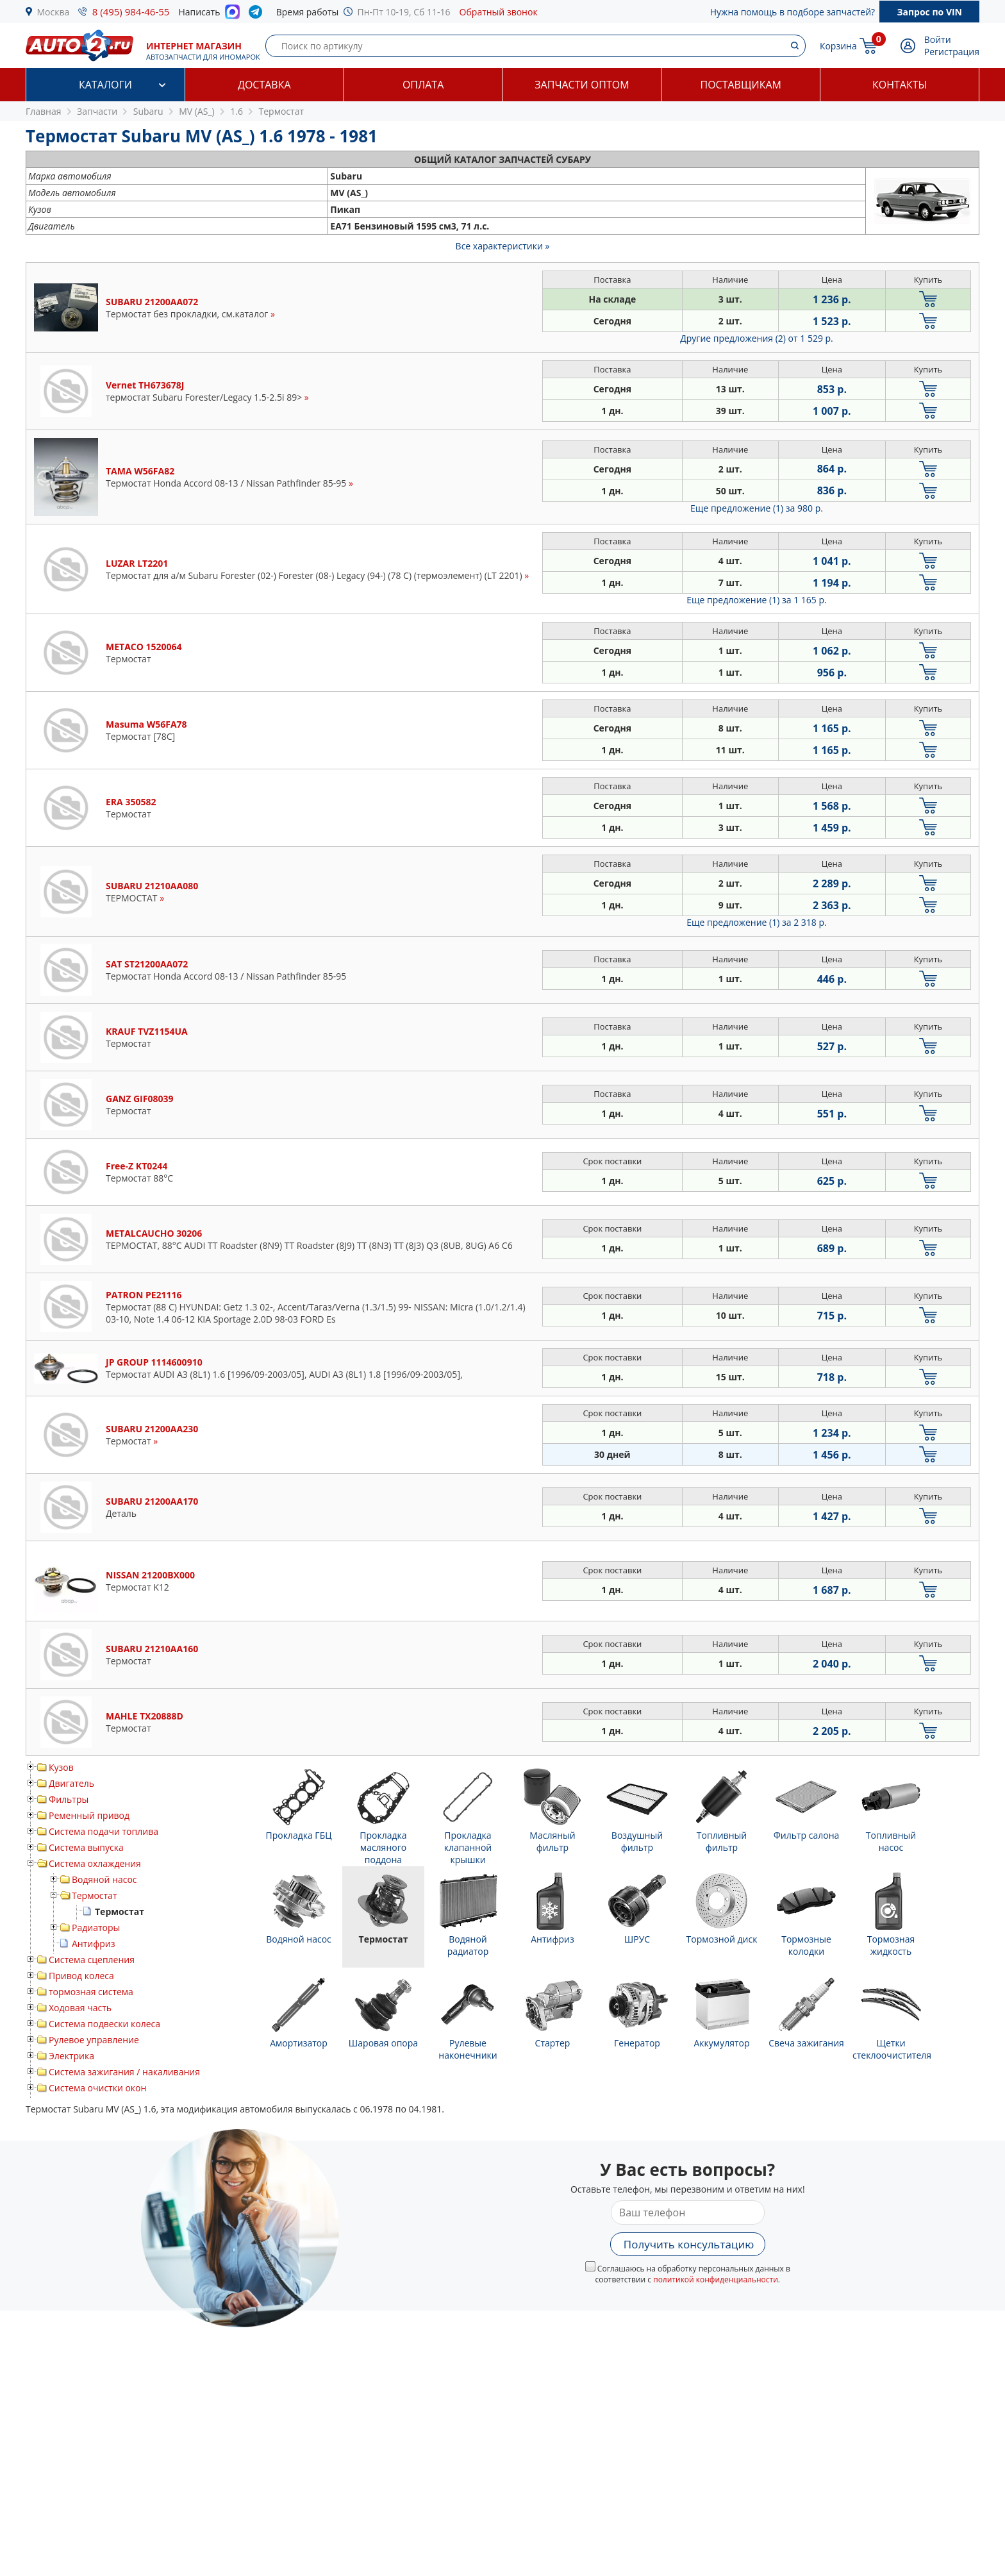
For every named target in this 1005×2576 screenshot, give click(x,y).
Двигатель (71, 1783)
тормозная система (91, 1992)
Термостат (94, 1895)
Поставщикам (741, 85)
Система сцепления (92, 1959)
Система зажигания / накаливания (124, 2072)
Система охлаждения (95, 1863)
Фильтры (68, 1799)
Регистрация (951, 52)
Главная (44, 111)
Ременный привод (89, 1815)
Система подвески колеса (104, 2024)
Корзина (838, 46)
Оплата (423, 85)
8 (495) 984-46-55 (131, 11)
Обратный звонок (499, 12)
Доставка (264, 85)
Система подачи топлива (103, 1831)
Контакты (899, 85)
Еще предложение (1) (756, 508)
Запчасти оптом (582, 85)
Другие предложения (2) (756, 338)
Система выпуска (86, 1847)
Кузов (61, 1767)
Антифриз (93, 1943)
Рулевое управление (94, 2040)
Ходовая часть (80, 2008)
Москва (53, 12)
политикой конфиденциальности (715, 2279)
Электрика (71, 2056)
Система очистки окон (97, 2088)
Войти (937, 39)
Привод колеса (81, 1976)
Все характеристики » (503, 246)
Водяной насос (104, 1879)
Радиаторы (96, 1927)
